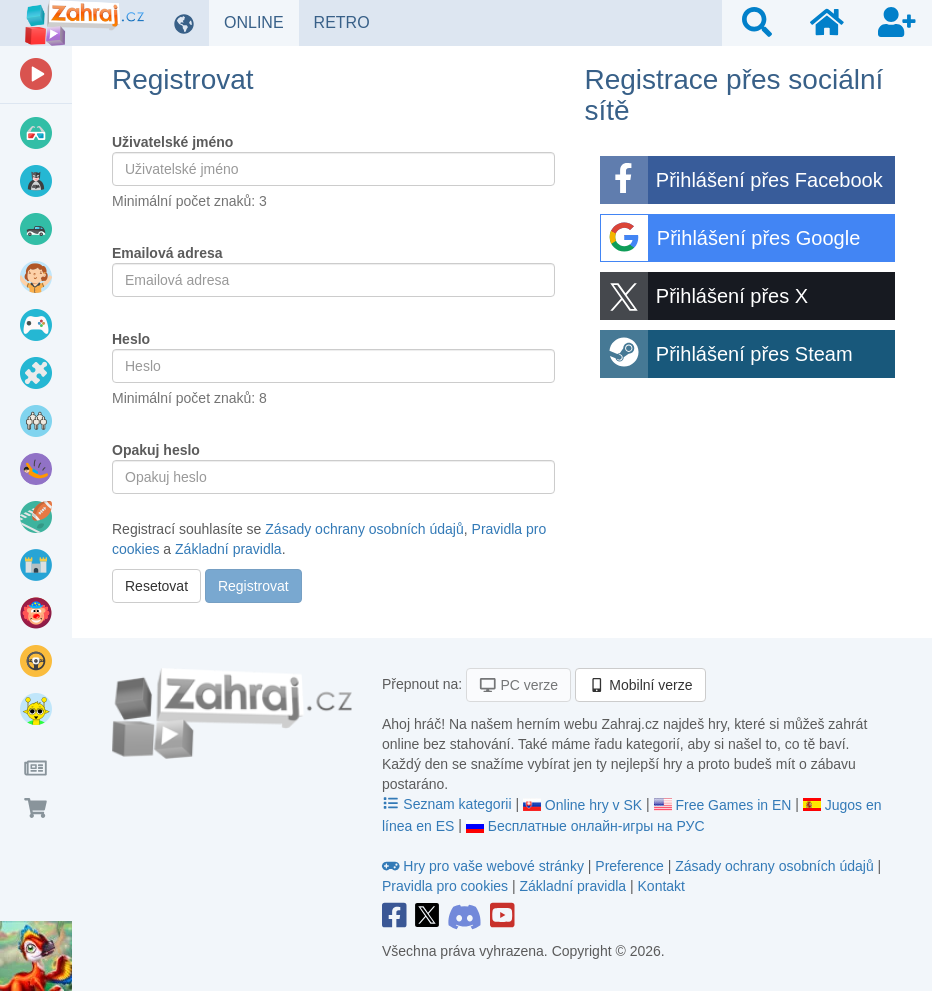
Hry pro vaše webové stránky (485, 866)
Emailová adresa (167, 253)
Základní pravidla (228, 549)
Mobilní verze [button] (640, 685)
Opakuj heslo (156, 450)
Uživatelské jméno (172, 142)
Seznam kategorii (448, 804)
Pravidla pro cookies (445, 886)
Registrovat (253, 586)
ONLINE (261, 22)
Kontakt (661, 886)
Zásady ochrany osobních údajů (364, 529)
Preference (631, 866)
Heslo (131, 339)
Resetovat (156, 586)
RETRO (349, 22)
